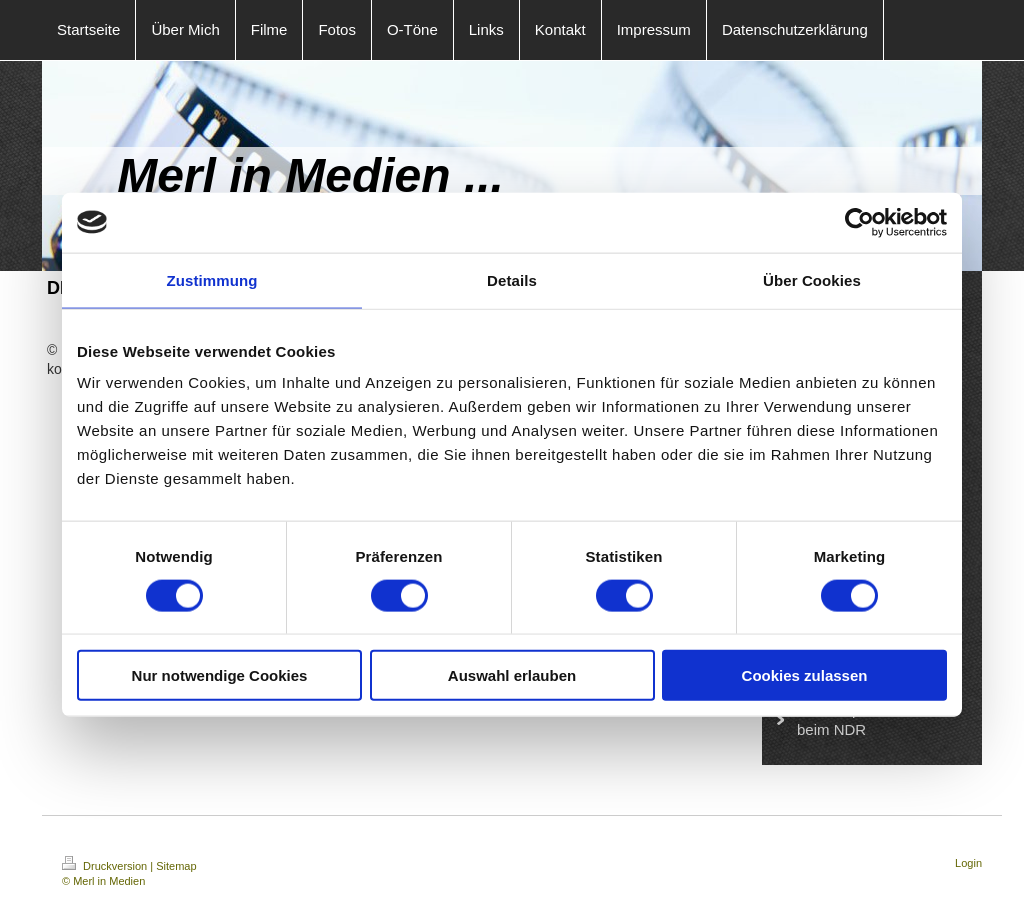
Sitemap (176, 866)
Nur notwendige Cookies (220, 675)
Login (968, 863)
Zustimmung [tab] (212, 279)
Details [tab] (512, 279)
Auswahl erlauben (512, 675)
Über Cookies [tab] (812, 279)
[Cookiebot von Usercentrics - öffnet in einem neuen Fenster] (859, 222)
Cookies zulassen (805, 675)
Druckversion (106, 866)
